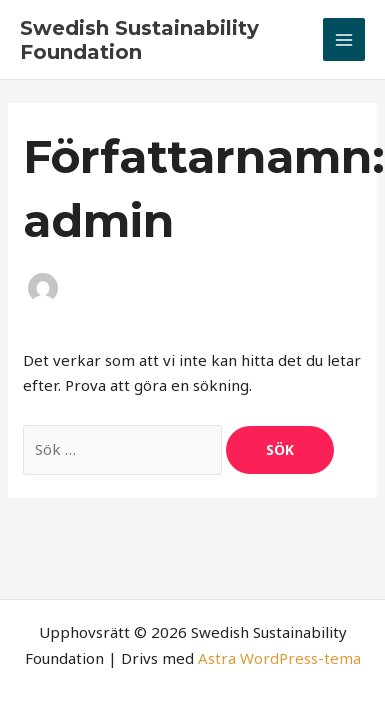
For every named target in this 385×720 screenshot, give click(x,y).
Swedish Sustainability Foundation (139, 40)
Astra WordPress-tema (279, 658)
